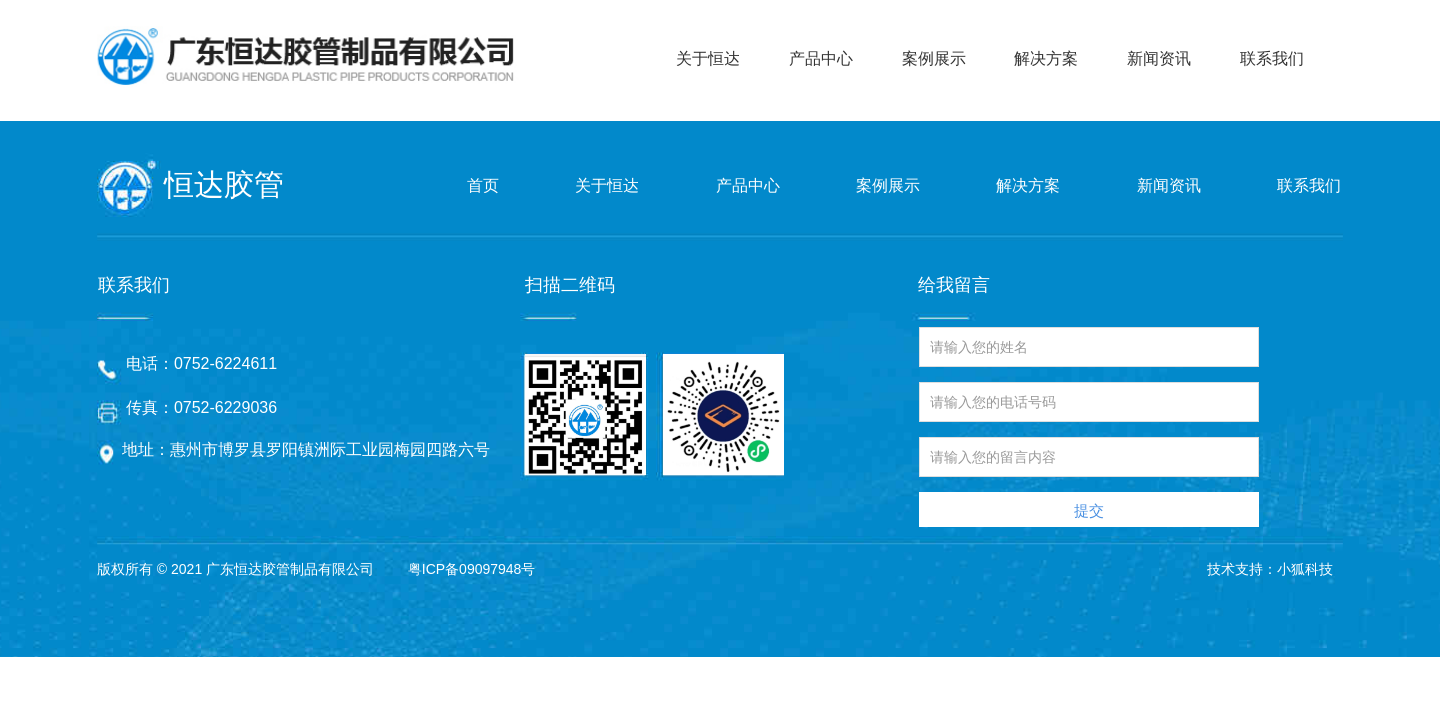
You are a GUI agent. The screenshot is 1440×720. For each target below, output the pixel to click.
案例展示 (934, 58)
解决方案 (1046, 58)
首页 (483, 185)
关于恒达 (708, 58)
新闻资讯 (1159, 58)
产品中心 (821, 58)
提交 (1089, 510)
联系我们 (1272, 58)
